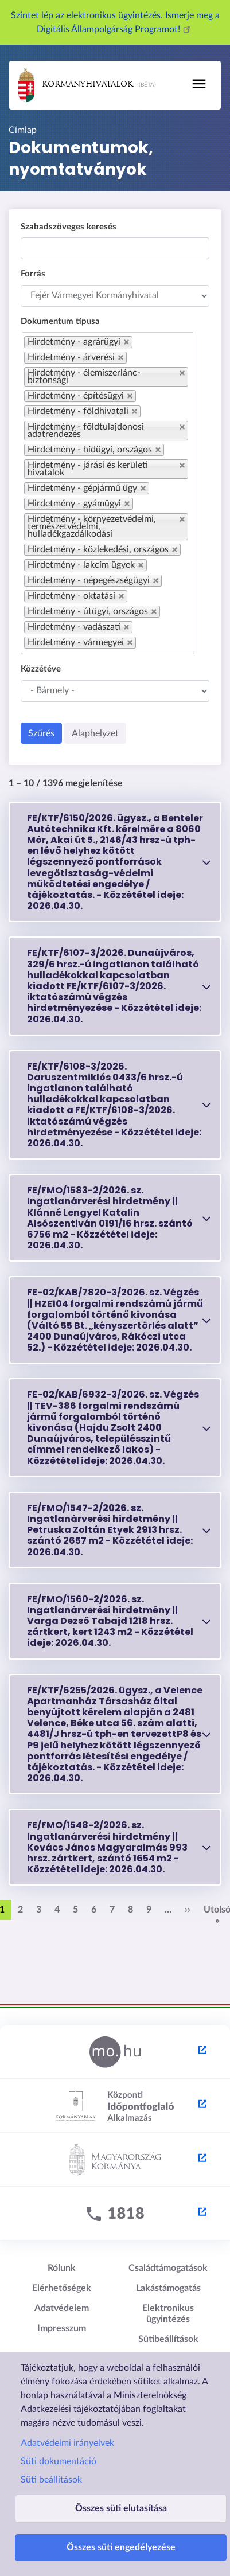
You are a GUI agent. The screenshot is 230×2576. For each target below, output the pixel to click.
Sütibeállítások (168, 2339)
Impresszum (61, 2328)
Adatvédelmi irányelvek (67, 2443)
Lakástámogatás (168, 2288)
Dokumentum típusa (60, 321)
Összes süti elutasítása (121, 2508)
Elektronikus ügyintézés (168, 2314)
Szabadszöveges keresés (68, 227)
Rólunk (62, 2268)
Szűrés (41, 733)
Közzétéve (41, 669)
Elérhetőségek (61, 2288)
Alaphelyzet (95, 733)
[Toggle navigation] (199, 83)
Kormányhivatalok (75, 85)
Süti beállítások (51, 2479)
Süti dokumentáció (58, 2461)
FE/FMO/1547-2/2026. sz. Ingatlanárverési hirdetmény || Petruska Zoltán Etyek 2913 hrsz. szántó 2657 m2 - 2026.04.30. (110, 1530)
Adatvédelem (61, 2308)
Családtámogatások (168, 2268)
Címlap (23, 130)
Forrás (33, 274)
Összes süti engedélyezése (121, 2547)
